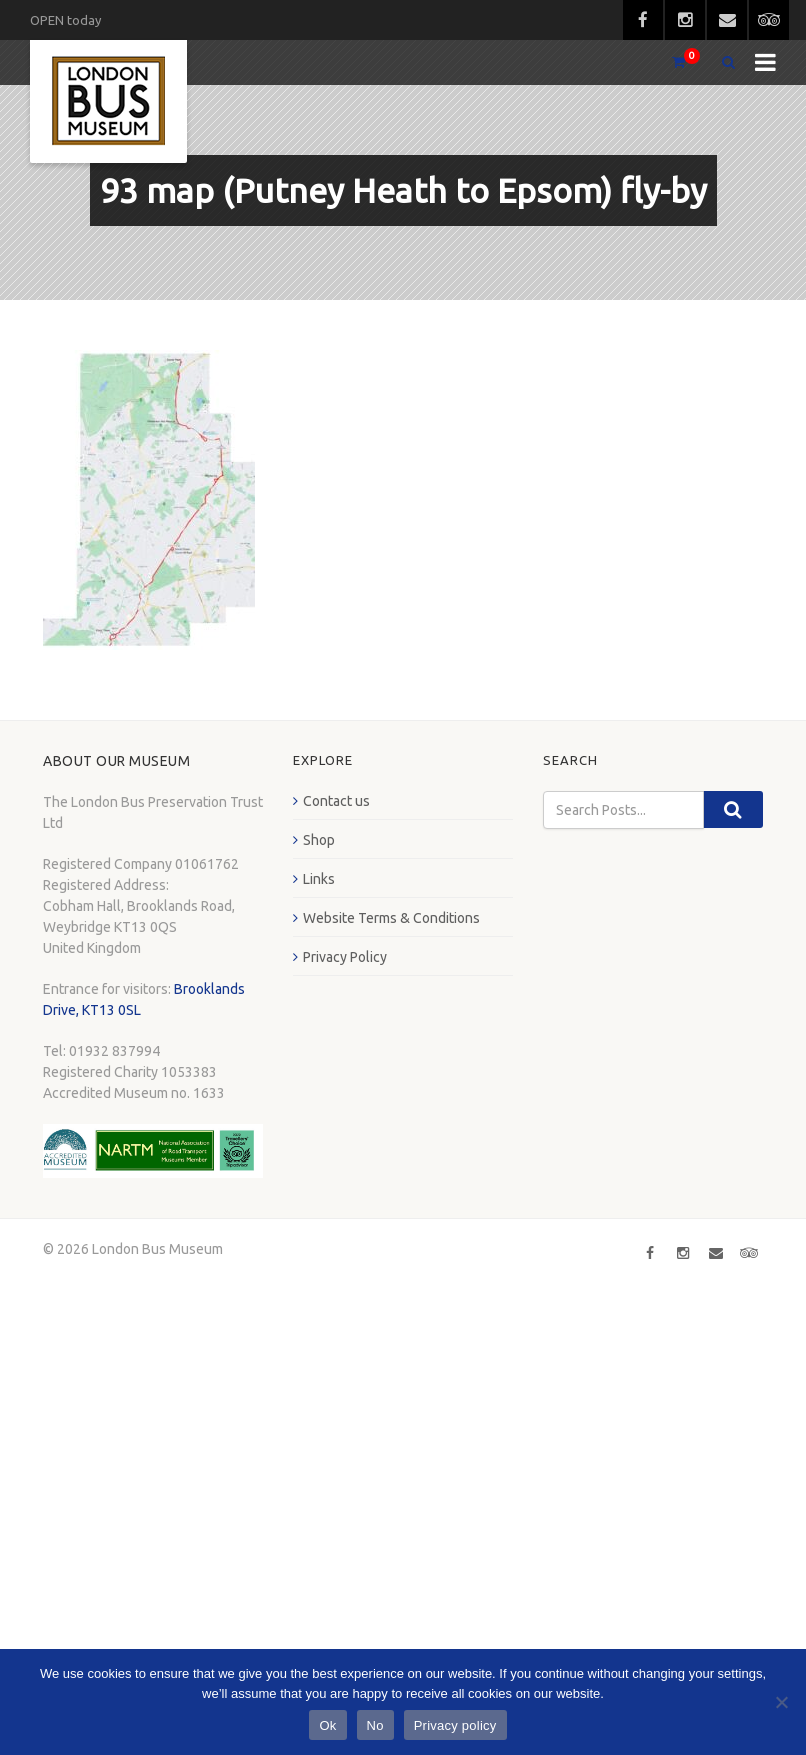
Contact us (336, 801)
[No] (781, 1702)
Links (319, 879)
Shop (319, 840)
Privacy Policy (345, 957)
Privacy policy (455, 1725)
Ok (327, 1725)
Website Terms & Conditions (391, 918)
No (375, 1725)
